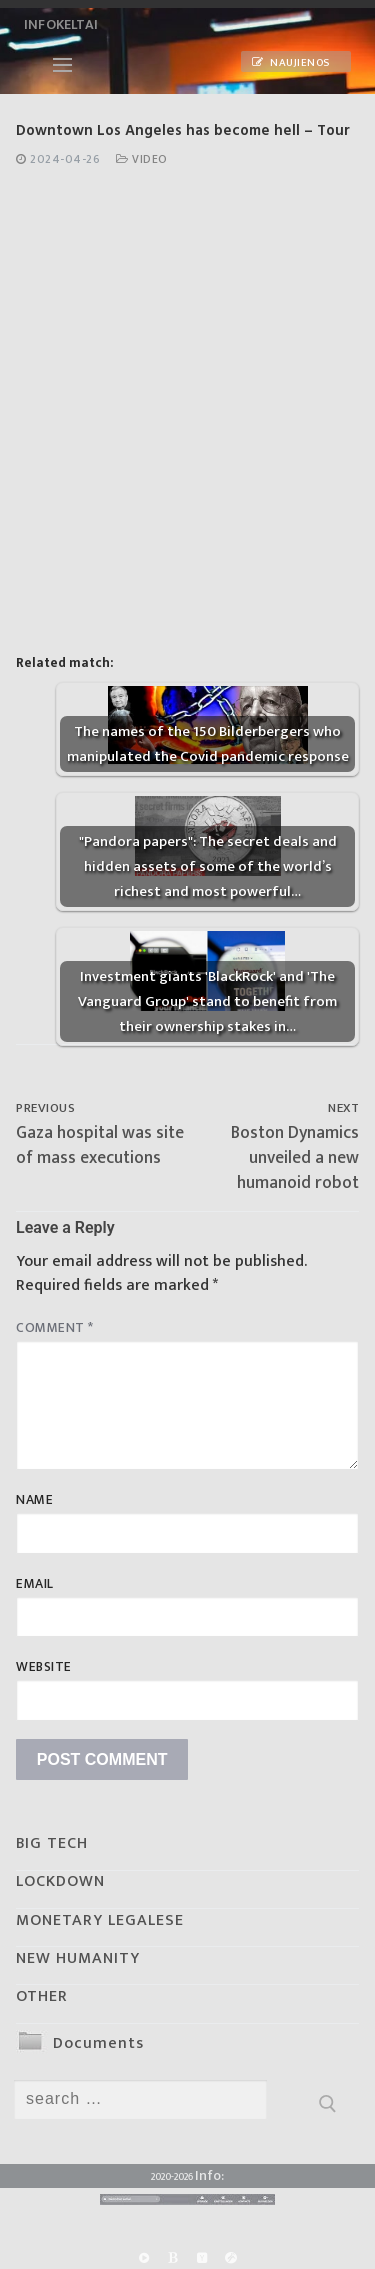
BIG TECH (52, 1843)
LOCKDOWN (60, 1881)
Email (35, 1584)
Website (44, 1667)
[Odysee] (231, 2257)
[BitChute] (172, 2257)
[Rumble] (143, 2257)
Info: (209, 2175)
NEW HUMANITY (78, 1958)
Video (142, 159)
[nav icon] (62, 65)
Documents (98, 2043)
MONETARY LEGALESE (100, 1920)
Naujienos (291, 63)
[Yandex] (202, 2257)
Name (34, 1500)
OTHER (42, 1996)
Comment (55, 1328)
